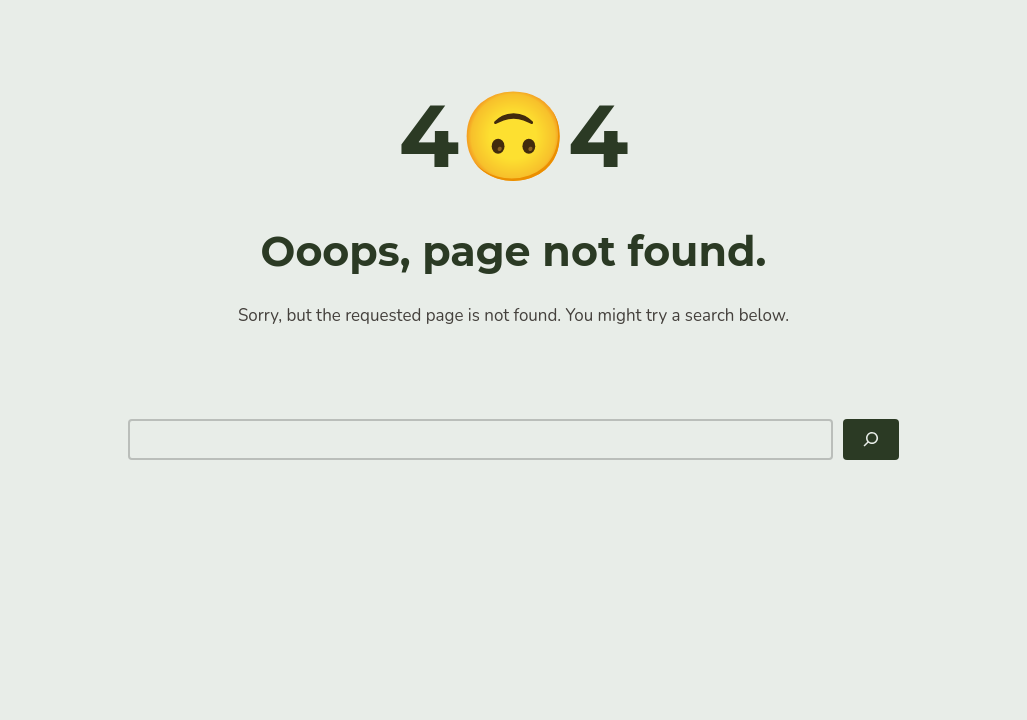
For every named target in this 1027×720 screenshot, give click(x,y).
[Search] (871, 440)
